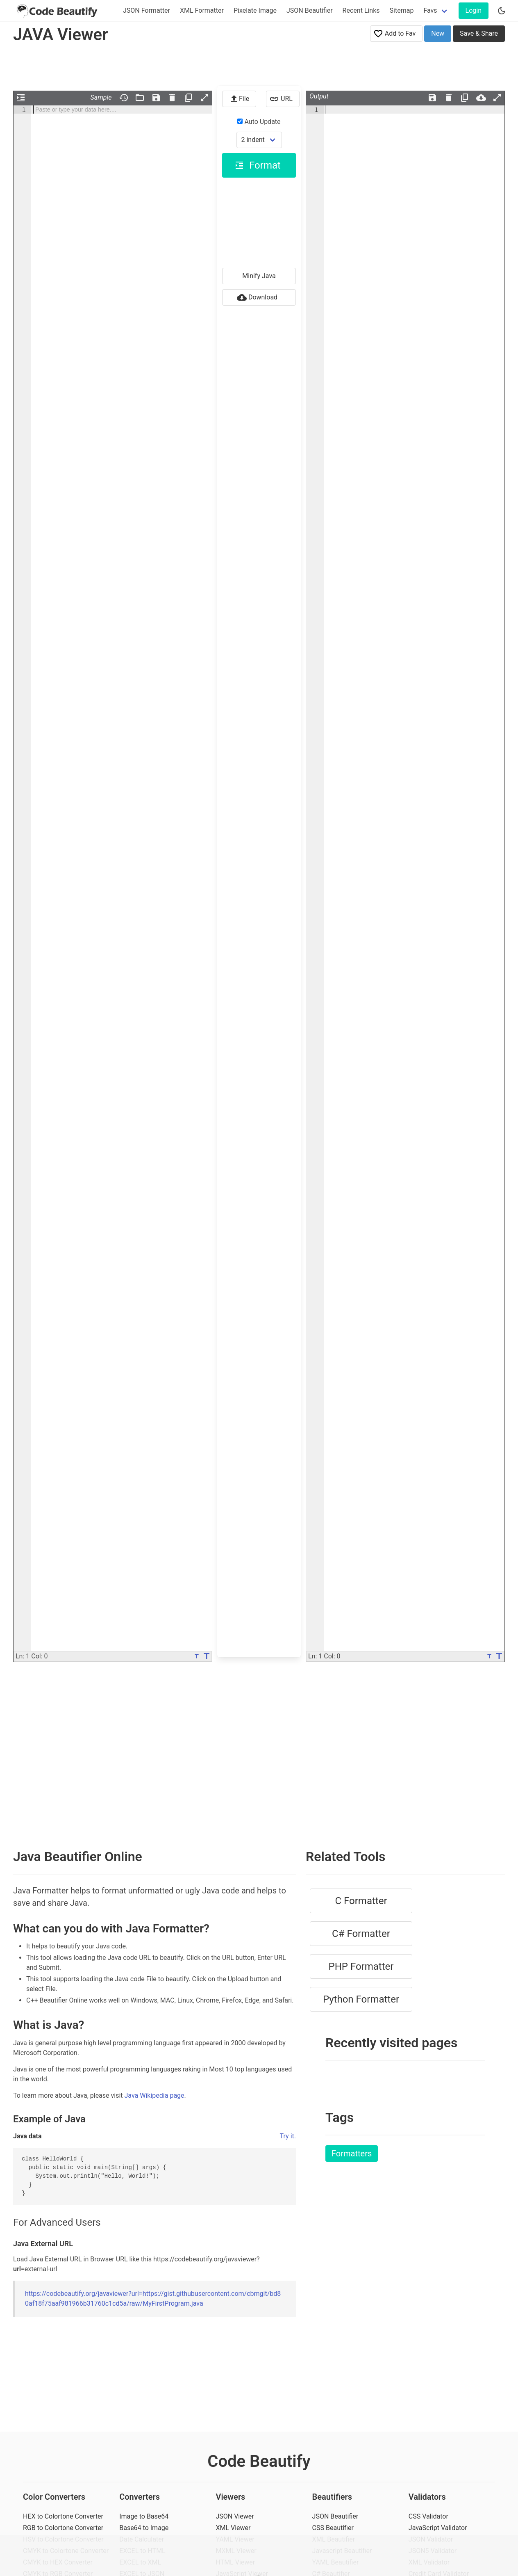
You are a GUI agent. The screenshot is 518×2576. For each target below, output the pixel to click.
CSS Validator (428, 2516)
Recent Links (361, 10)
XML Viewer (233, 2528)
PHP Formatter (361, 1966)
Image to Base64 (143, 2516)
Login (474, 10)
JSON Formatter (146, 10)
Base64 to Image (143, 2528)
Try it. (288, 2136)
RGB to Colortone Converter (63, 2528)
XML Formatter (202, 10)
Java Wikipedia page (154, 2095)
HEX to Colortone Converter (63, 2516)
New (437, 33)
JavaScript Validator (438, 2528)
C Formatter (361, 1901)
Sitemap (402, 10)
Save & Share (479, 33)
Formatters (352, 2153)
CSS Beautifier (333, 2528)
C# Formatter (361, 1933)
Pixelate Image (255, 10)
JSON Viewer (235, 2516)
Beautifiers (332, 2497)
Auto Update (258, 122)
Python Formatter (361, 1999)
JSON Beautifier (309, 10)
